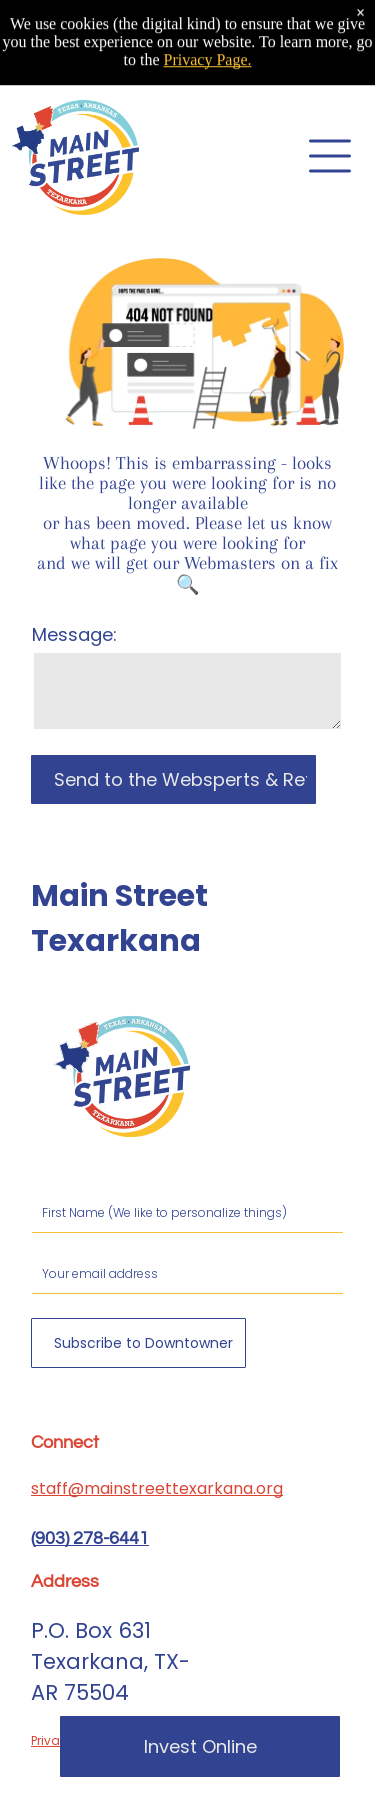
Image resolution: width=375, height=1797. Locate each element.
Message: (74, 634)
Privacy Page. (208, 39)
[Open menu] (330, 156)
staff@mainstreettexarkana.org (157, 1488)
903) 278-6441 (92, 1538)
